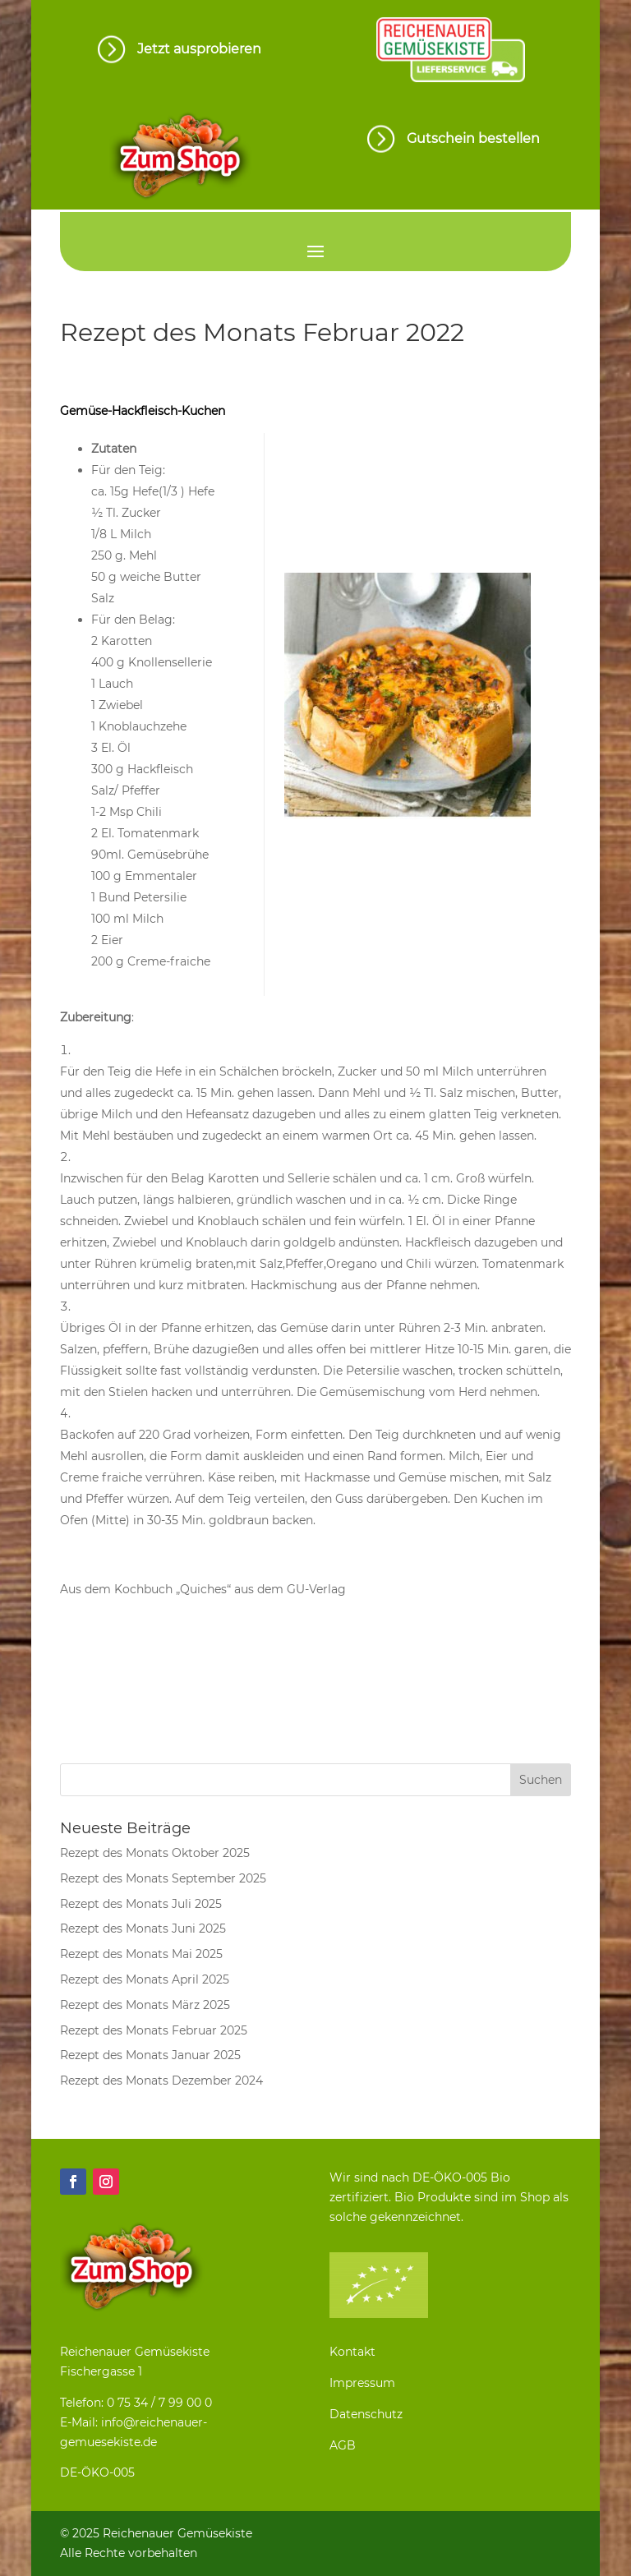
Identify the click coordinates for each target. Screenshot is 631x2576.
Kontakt (352, 2351)
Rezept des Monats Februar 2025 (153, 2030)
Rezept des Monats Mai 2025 (141, 1954)
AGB (342, 2445)
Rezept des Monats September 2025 (163, 1878)
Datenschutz (366, 2414)
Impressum (362, 2383)
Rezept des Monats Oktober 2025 (155, 1853)
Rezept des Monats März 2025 (145, 2005)
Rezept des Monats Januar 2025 (150, 2055)
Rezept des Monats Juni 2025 (143, 1928)
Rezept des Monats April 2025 (144, 1979)
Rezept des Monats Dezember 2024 (161, 2080)
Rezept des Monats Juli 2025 (141, 1903)
